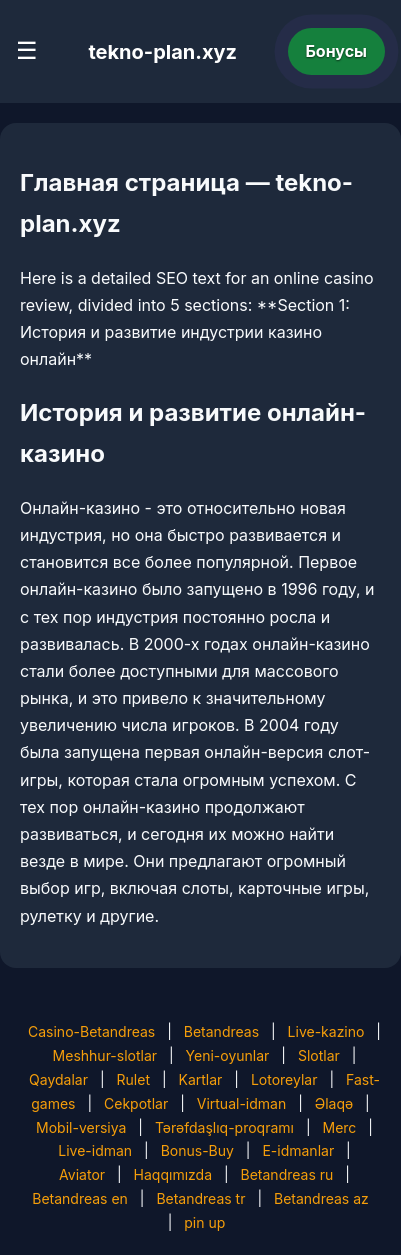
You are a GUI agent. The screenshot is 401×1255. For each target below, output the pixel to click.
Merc (339, 1127)
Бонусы (337, 51)
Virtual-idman (241, 1103)
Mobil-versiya (81, 1127)
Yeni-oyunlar (228, 1055)
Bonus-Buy (197, 1150)
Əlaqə (334, 1103)
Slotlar (319, 1055)
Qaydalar (58, 1079)
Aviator (82, 1174)
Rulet (133, 1079)
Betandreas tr (200, 1198)
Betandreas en (80, 1198)
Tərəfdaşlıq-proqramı (224, 1127)
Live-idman (95, 1150)
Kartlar (201, 1079)
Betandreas (221, 1031)
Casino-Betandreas (91, 1031)
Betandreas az (321, 1198)
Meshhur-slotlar (105, 1055)
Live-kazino (326, 1031)
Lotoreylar (284, 1079)
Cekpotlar (136, 1103)
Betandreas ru (287, 1174)
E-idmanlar (298, 1150)
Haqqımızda (173, 1174)
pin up (204, 1222)
